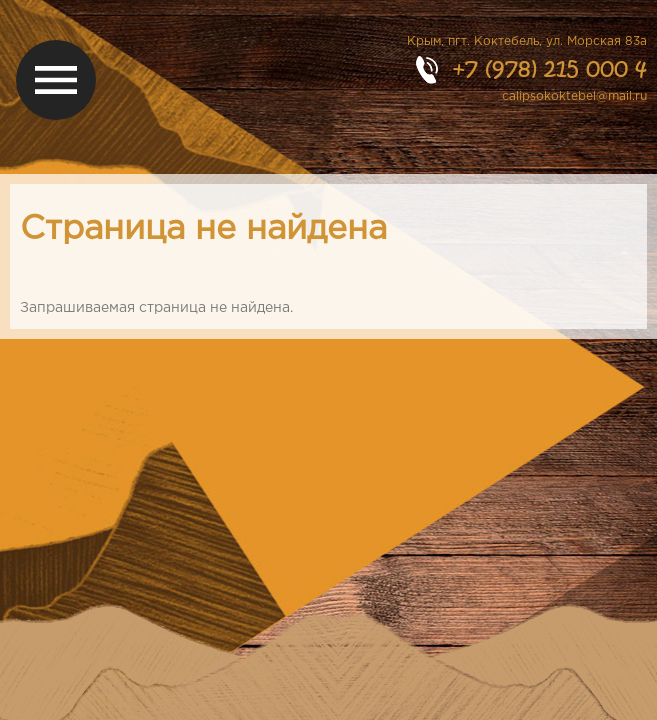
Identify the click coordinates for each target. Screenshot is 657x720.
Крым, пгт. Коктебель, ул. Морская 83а (527, 41)
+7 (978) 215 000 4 (549, 68)
